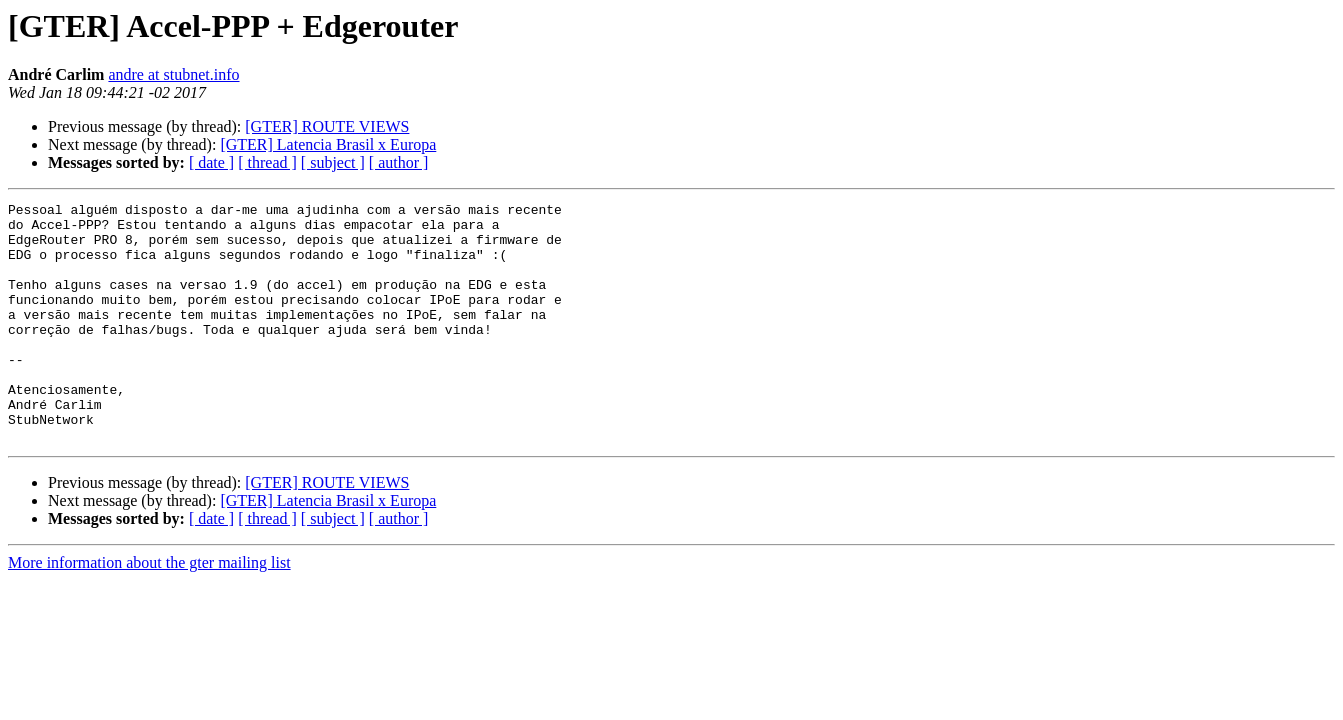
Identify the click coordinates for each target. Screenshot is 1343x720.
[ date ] (211, 162)
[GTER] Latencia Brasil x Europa (328, 144)
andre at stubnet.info (173, 74)
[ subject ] (333, 162)
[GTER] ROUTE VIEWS (327, 126)
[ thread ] (267, 162)
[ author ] (399, 162)
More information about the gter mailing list (149, 610)
